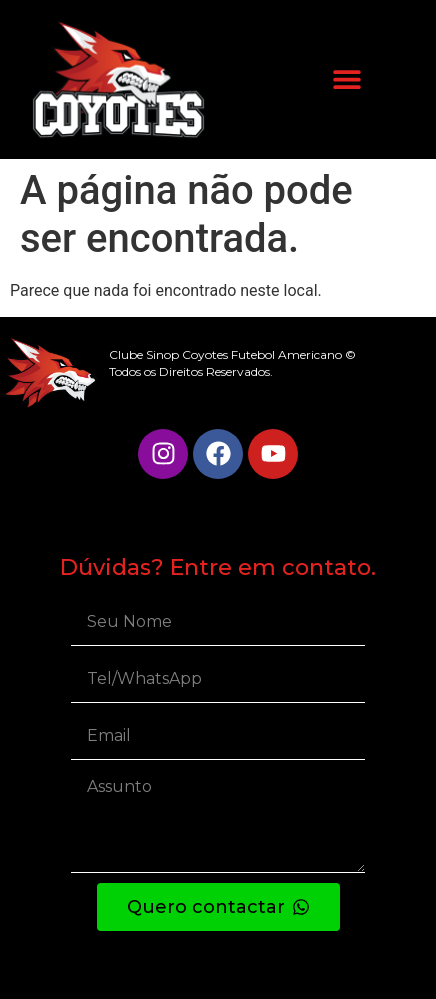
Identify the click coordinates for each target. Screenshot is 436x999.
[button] (346, 79)
